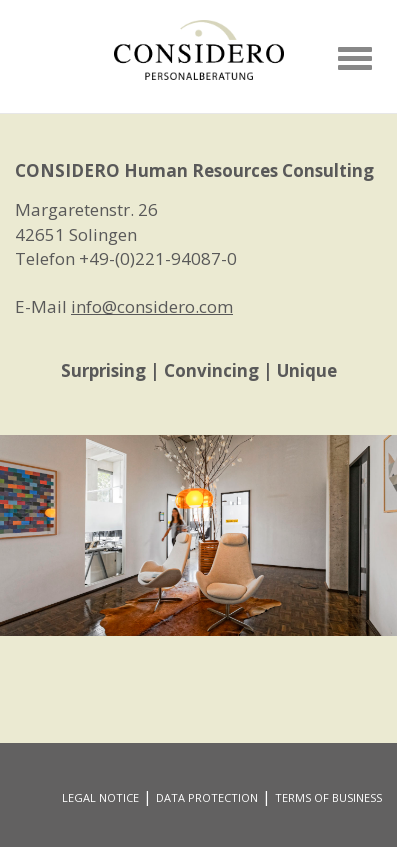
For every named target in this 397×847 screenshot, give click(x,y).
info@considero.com (152, 306)
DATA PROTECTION (207, 797)
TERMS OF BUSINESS (328, 797)
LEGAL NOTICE (100, 797)
